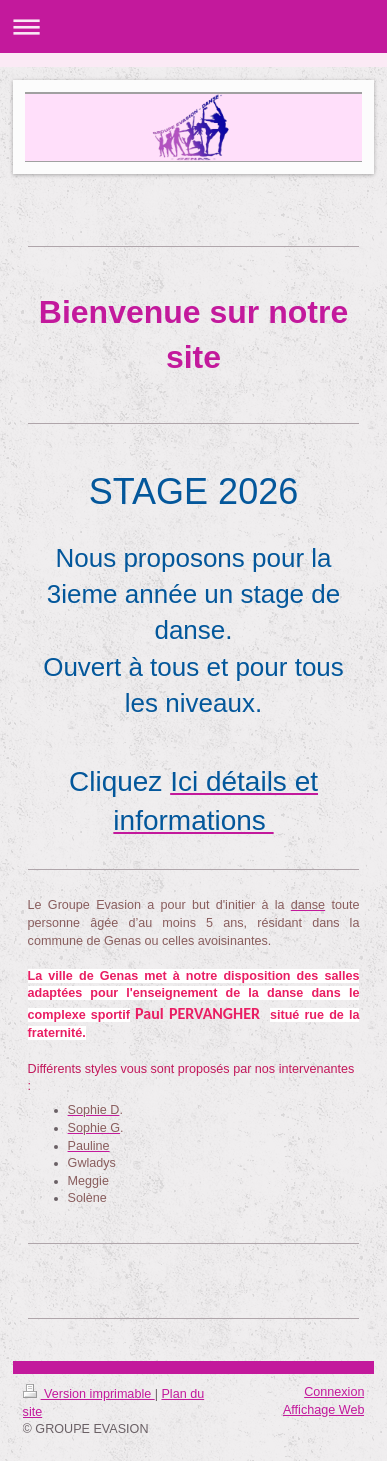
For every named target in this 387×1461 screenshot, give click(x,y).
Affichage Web (323, 1410)
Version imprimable (89, 1394)
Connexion (334, 1392)
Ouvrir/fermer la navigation (193, 26)
